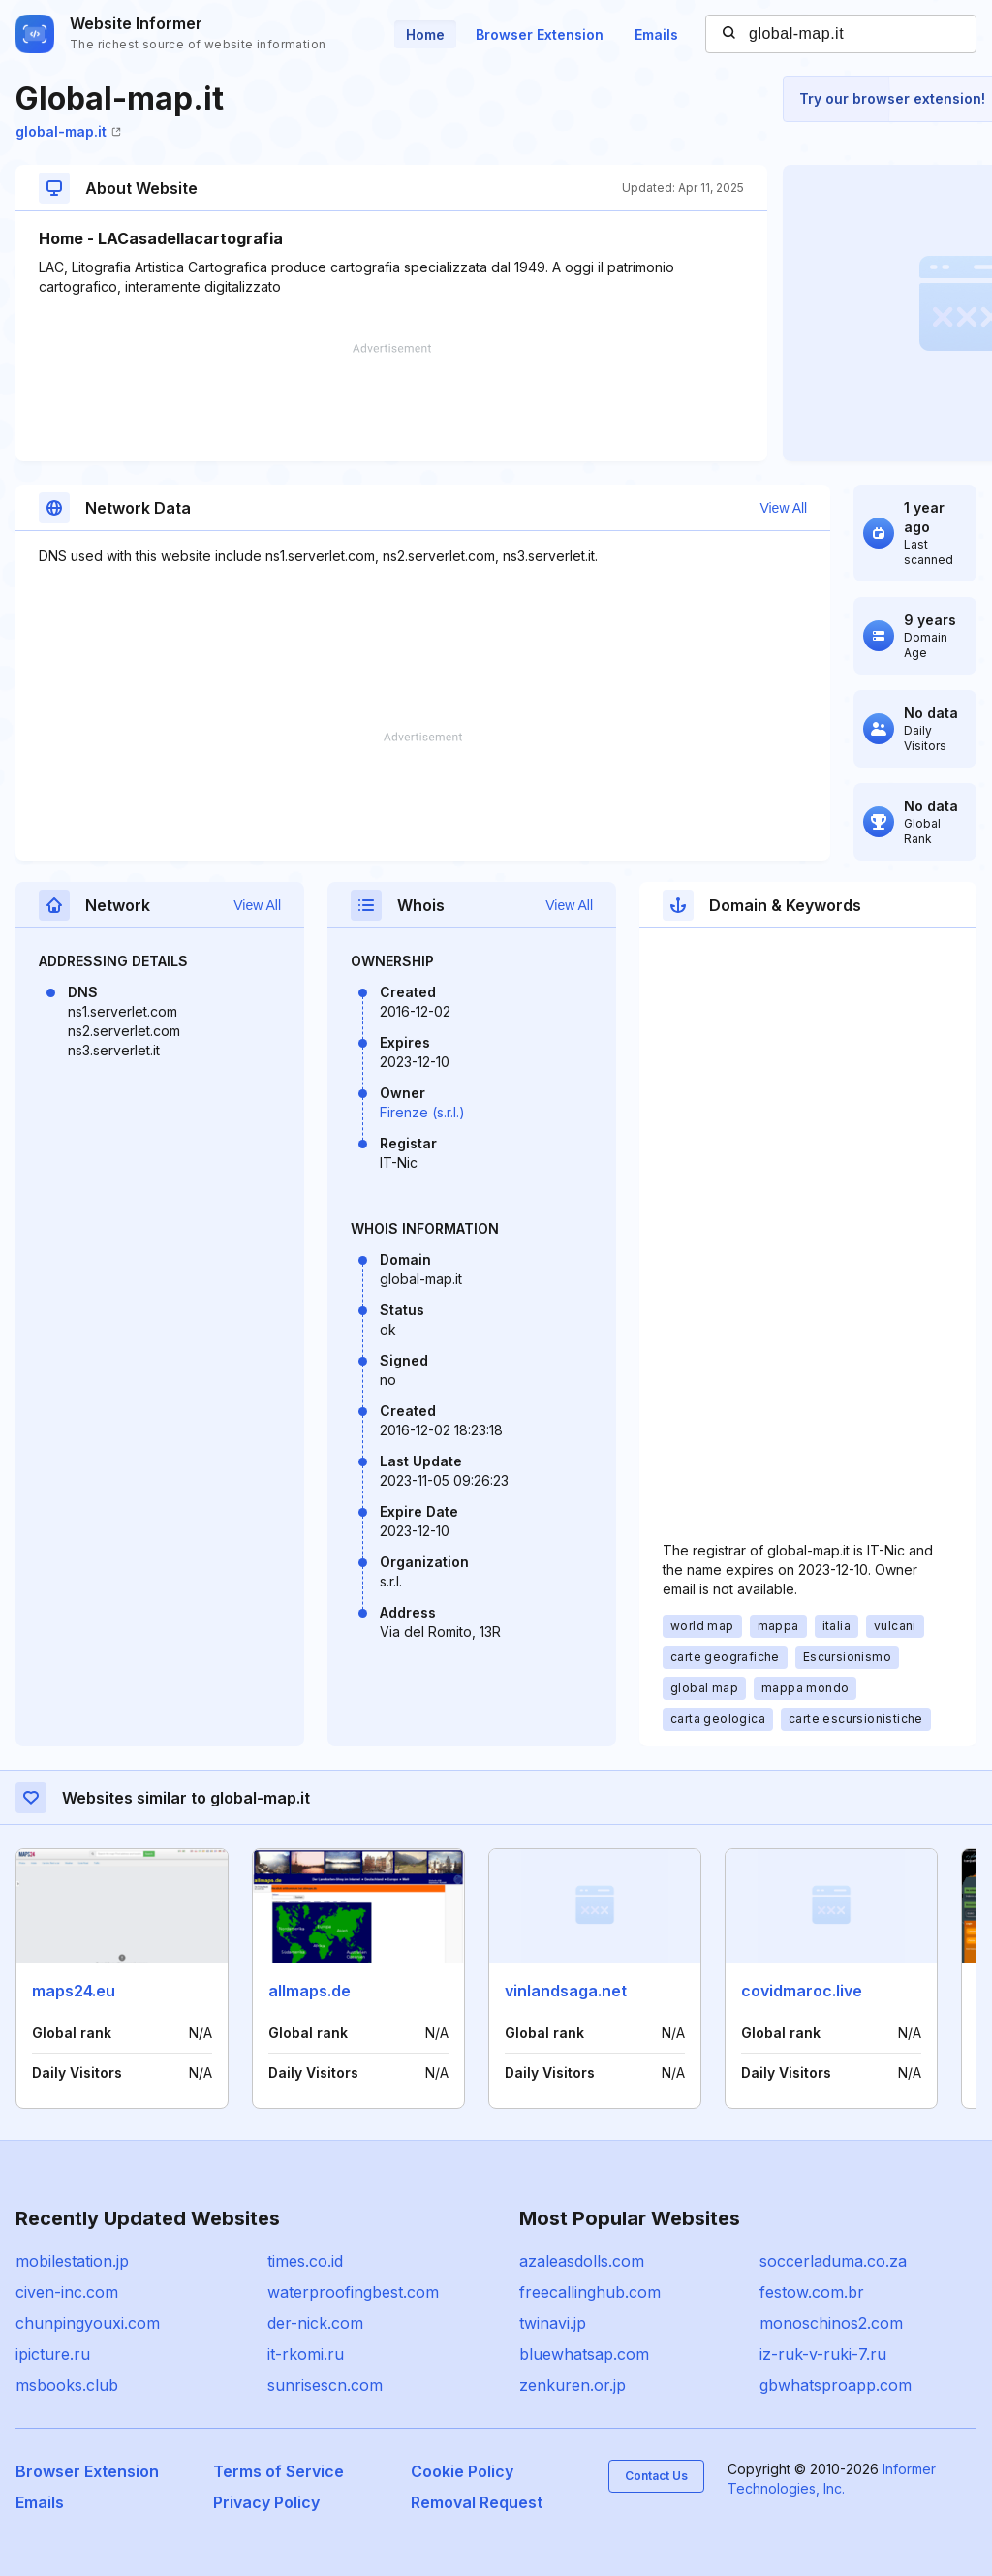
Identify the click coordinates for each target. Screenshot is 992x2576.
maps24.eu (73, 1990)
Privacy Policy (266, 2502)
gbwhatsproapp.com (836, 2385)
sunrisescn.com (325, 2385)
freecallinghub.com (590, 2292)
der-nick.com (315, 2323)
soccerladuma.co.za (833, 2261)
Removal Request (476, 2502)
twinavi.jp (552, 2323)
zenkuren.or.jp (572, 2385)
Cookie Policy (462, 2471)
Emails (656, 34)
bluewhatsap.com (584, 2354)
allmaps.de (309, 1990)
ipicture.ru (53, 2354)
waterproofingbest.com (353, 2292)
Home (425, 34)
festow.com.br (812, 2292)
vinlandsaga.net (566, 1990)
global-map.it (68, 131)
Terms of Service (278, 2471)
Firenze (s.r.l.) (422, 1112)
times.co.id (305, 2261)
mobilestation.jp (72, 2261)
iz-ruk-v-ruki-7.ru (823, 2354)
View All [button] (783, 508)
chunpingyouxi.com (88, 2323)
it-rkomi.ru (305, 2354)
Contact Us (656, 2475)
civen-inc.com (67, 2292)
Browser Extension (540, 34)
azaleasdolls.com (581, 2261)
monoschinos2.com (831, 2323)
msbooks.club (67, 2385)
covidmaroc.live (801, 1990)
